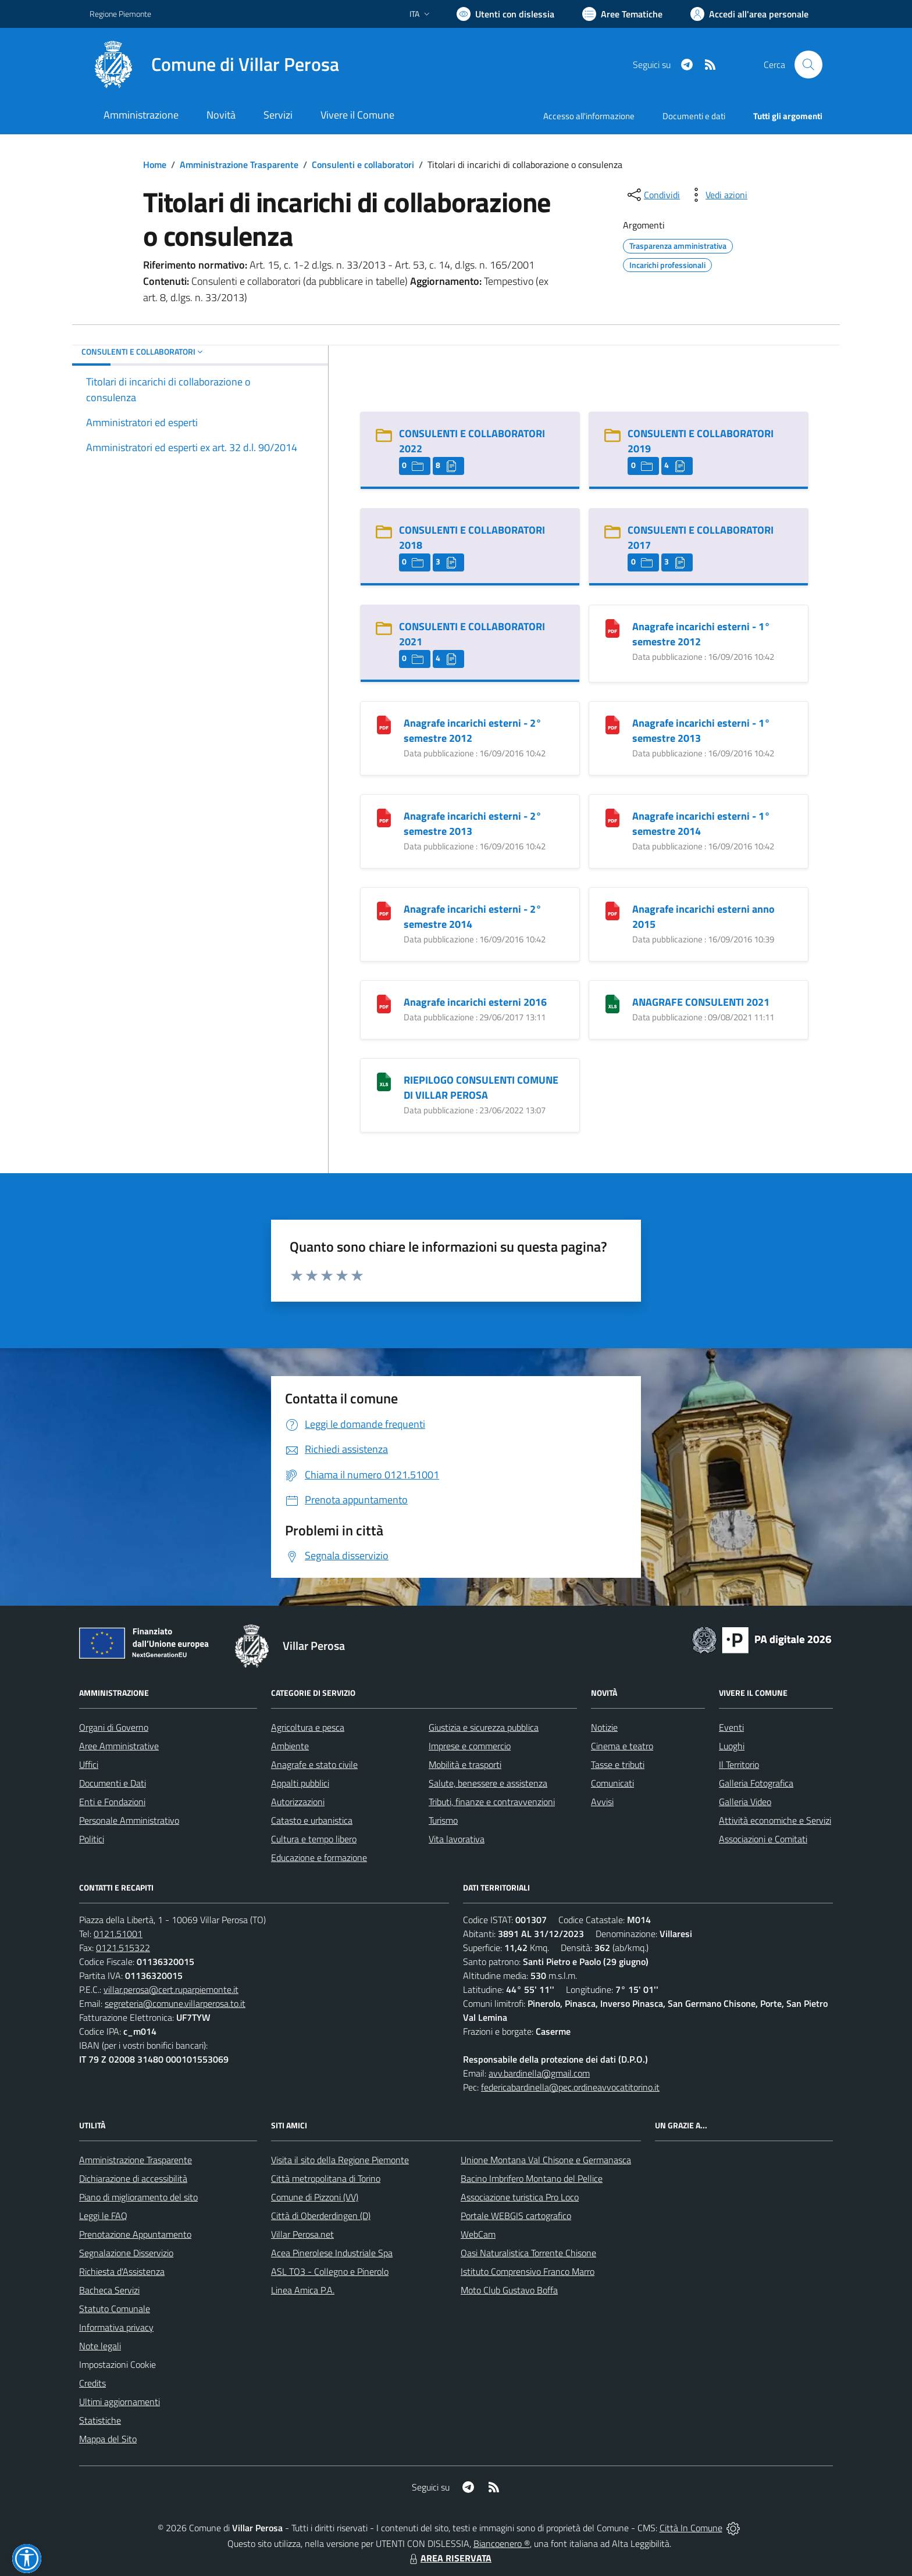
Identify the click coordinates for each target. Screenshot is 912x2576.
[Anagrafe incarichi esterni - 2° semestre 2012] (384, 724)
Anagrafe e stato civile (314, 1764)
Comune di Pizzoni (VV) (314, 2197)
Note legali (100, 2346)
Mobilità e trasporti (465, 1764)
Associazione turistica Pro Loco (520, 2197)
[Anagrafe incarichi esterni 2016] (384, 1003)
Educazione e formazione (319, 1857)
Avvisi (602, 1802)
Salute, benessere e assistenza (488, 1783)
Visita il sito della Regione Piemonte (340, 2160)
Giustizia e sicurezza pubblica (484, 1727)
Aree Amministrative (119, 1746)
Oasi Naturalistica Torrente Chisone (528, 2253)
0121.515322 (123, 1948)
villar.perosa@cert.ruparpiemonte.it (171, 1989)
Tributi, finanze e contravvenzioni (492, 1802)
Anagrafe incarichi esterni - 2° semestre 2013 (473, 823)
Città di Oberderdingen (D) (320, 2216)
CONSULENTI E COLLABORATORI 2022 (472, 441)
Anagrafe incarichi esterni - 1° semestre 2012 (701, 634)
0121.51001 (118, 1934)
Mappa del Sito (108, 2439)
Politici (91, 1839)
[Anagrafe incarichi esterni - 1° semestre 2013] (612, 724)
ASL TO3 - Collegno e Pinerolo (330, 2271)
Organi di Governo (113, 1727)
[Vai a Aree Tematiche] (622, 14)
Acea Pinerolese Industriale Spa (332, 2253)
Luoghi (731, 1746)
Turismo (443, 1820)
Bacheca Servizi (109, 2290)
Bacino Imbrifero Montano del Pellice (532, 2178)
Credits (92, 2383)
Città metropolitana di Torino (325, 2178)
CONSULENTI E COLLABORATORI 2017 (701, 537)
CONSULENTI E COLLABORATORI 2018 (472, 537)
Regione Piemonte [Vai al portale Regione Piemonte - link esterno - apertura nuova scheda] (120, 14)
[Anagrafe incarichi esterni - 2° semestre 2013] (384, 817)
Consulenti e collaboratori (363, 165)
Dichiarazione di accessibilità (133, 2178)
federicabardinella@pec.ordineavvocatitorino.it (570, 2087)
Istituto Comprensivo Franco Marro (527, 2271)
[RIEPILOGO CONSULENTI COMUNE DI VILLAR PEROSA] (384, 1081)
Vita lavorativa (456, 1839)
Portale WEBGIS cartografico (516, 2216)
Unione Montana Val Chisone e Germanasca (546, 2160)
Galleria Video (745, 1802)
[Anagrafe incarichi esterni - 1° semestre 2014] (612, 817)
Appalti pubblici (300, 1783)
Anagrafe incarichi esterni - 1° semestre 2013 (701, 730)
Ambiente (290, 1746)
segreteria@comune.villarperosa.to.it (175, 2003)
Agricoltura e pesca (307, 1727)
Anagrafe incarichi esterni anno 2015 (703, 916)
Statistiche (100, 2420)
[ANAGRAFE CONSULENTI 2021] (612, 1003)
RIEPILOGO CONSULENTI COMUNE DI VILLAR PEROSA (481, 1087)
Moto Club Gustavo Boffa (509, 2290)
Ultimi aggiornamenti (119, 2402)
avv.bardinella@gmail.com (539, 2073)
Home (154, 165)
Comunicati (612, 1783)
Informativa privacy (116, 2327)
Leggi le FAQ (103, 2216)
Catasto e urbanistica (311, 1820)
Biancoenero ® (501, 2543)
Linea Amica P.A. (302, 2290)
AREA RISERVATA (449, 2558)
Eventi (731, 1727)
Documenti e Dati (112, 1783)
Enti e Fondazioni (112, 1802)
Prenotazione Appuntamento (135, 2234)
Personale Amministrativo (129, 1820)
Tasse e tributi (617, 1764)
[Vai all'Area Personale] (749, 14)
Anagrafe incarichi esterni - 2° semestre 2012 (473, 730)
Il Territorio (739, 1764)
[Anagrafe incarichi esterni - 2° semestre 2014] (384, 910)
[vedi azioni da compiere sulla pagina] (717, 194)
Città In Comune (691, 2528)
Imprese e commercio (470, 1746)
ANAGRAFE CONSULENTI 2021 (701, 1002)
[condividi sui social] (652, 194)
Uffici (88, 1764)
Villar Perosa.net (302, 2234)
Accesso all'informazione (589, 116)
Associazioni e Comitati (763, 1839)
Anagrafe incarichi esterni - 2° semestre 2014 (473, 916)
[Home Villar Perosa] (214, 64)
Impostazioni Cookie (117, 2364)
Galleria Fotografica (756, 1783)
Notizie (604, 1727)
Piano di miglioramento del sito (138, 2197)
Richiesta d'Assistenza (122, 2271)
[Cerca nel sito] (808, 64)
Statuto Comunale (114, 2309)
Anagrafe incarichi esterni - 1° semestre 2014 (701, 823)
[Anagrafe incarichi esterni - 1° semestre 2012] (612, 627)
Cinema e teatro (622, 1746)
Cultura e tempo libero (314, 1839)
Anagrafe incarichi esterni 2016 (475, 1002)
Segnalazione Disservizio (126, 2253)
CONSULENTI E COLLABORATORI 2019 (701, 441)
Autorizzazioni (298, 1802)
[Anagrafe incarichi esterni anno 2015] (612, 910)
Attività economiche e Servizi (775, 1820)
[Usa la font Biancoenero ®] (505, 14)
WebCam (478, 2234)
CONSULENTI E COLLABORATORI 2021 (472, 634)
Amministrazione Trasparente (239, 165)
